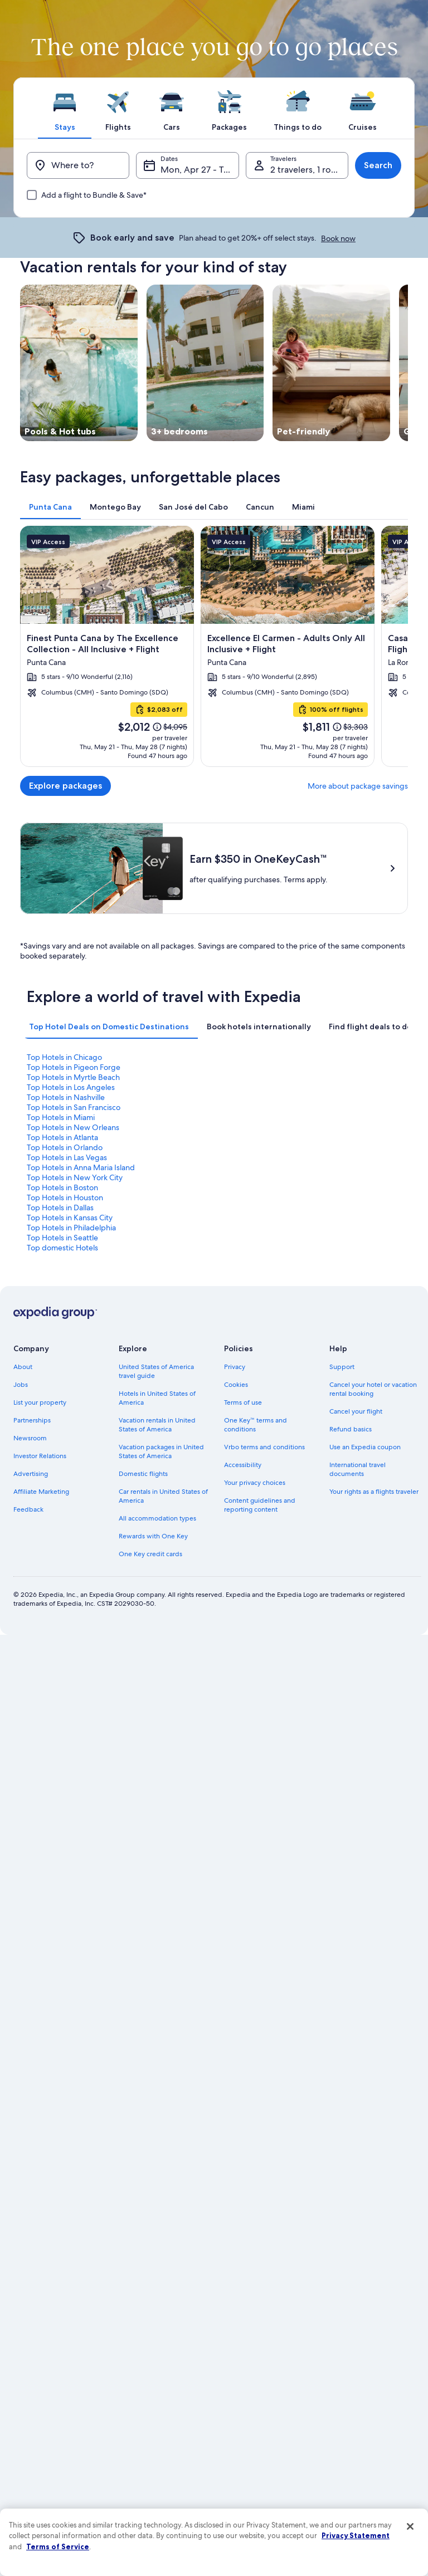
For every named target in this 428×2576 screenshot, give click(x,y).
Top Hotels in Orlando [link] (65, 1147)
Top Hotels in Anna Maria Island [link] (81, 1167)
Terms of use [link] (243, 1402)
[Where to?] (78, 165)
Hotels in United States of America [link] (157, 1398)
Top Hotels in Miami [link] (61, 1117)
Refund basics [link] (350, 1429)
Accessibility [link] (242, 1464)
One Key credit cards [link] (150, 1553)
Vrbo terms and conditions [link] (264, 1447)
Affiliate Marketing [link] (41, 1491)
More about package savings (358, 786)
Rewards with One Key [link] (153, 1536)
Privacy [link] (234, 1366)
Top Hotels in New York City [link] (75, 1177)
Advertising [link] (30, 1473)
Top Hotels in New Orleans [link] (73, 1127)
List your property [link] (39, 1402)
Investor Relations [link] (39, 1455)
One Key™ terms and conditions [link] (255, 1425)
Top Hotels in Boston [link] (62, 1187)
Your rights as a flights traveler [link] (374, 1491)
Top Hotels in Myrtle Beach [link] (73, 1077)
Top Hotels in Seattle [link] (62, 1238)
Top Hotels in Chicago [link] (64, 1057)
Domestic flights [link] (143, 1473)
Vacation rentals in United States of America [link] (157, 1425)
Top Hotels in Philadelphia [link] (71, 1228)
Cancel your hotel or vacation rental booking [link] (373, 1389)
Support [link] (341, 1366)
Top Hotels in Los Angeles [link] (71, 1087)
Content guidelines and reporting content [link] (259, 1505)
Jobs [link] (20, 1384)
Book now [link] (338, 238)
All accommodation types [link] (157, 1518)
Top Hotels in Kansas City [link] (70, 1218)
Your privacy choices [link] (254, 1482)
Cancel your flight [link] (355, 1411)
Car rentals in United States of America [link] (163, 1496)
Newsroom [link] (30, 1438)
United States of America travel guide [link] (156, 1371)
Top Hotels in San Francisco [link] (73, 1107)
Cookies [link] (236, 1384)
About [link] (22, 1366)
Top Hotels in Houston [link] (65, 1197)
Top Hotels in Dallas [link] (60, 1208)
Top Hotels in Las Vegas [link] (67, 1157)
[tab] (64, 108)
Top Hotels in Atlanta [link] (62, 1137)
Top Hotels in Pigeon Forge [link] (73, 1067)
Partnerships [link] (32, 1420)
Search (378, 165)
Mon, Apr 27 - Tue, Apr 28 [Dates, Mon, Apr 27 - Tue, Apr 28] (199, 169)
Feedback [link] (28, 1509)
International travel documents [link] (357, 1469)
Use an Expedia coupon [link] (365, 1447)
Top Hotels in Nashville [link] (66, 1097)
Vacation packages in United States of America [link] (161, 1451)
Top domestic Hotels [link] (62, 1248)
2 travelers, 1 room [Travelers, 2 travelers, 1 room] (307, 169)
